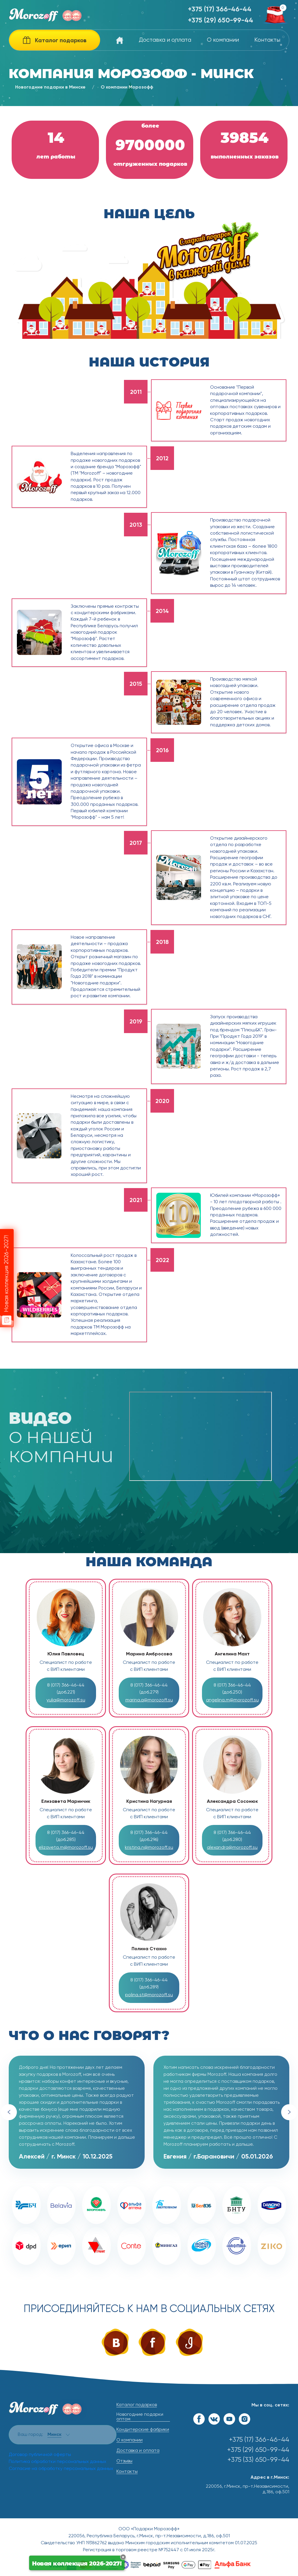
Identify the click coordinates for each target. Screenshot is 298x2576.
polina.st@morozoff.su (149, 1995)
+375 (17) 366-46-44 (219, 9)
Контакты (267, 40)
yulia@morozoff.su (66, 1700)
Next (289, 2112)
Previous (9, 2112)
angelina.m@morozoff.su (232, 1700)
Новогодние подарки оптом (139, 2417)
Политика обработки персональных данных (57, 2461)
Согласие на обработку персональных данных (61, 2468)
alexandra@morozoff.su (232, 1847)
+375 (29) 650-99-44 (220, 20)
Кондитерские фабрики (142, 2429)
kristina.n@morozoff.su (149, 1847)
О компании (223, 40)
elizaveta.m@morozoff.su (66, 1847)
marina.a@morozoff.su (149, 1700)
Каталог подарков (136, 2405)
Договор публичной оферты (40, 2454)
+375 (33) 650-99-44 (258, 2460)
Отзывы (124, 2461)
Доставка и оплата (165, 40)
